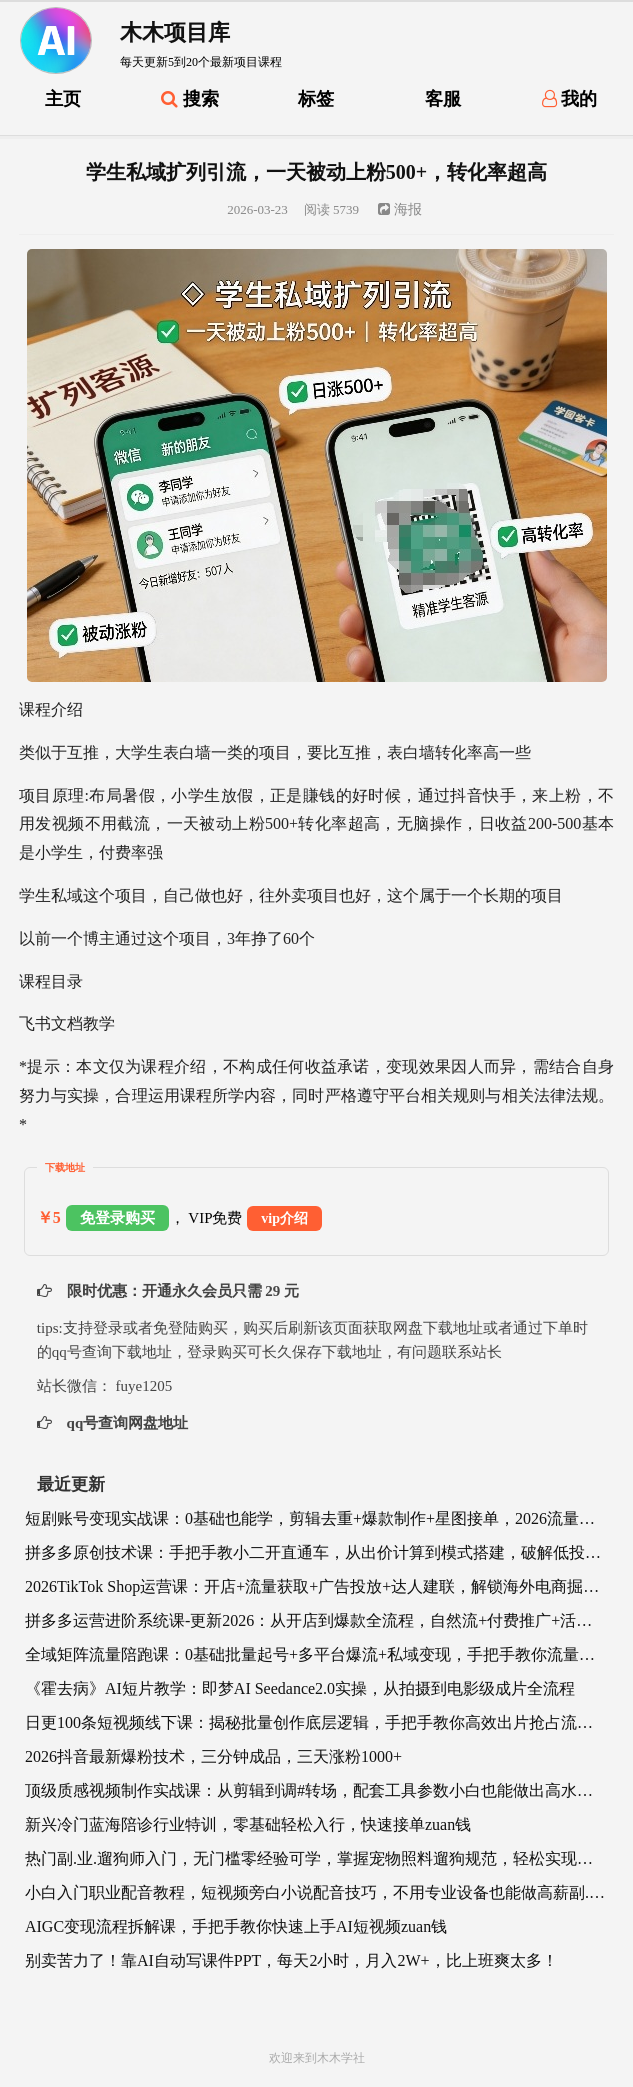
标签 (316, 99)
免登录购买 (117, 1218)
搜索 (190, 99)
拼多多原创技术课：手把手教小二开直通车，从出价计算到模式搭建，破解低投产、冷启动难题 (316, 1552)
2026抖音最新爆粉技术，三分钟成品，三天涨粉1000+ (213, 1756)
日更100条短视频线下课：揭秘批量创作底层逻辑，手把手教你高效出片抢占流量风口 (316, 1722)
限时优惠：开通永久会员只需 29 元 (181, 1291)
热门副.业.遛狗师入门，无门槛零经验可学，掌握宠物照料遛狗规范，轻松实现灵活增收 (316, 1858)
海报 (400, 209)
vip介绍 (284, 1218)
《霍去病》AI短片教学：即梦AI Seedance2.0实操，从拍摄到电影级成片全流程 (300, 1688)
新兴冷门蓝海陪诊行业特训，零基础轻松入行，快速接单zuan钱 (248, 1824)
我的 (570, 99)
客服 (443, 99)
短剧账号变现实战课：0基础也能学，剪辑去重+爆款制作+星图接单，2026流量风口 (316, 1518)
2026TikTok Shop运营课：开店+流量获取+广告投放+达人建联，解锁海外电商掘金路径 (316, 1586)
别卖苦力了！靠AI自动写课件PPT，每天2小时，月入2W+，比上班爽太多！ (291, 1960)
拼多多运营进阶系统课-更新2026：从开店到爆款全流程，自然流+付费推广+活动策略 (316, 1620)
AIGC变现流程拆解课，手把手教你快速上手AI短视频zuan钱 (236, 1926)
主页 (63, 99)
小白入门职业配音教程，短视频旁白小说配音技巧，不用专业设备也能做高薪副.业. (316, 1892)
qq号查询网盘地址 (125, 1423)
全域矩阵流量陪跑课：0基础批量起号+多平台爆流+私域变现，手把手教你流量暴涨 (316, 1654)
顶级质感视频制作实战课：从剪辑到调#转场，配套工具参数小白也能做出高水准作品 (316, 1790)
